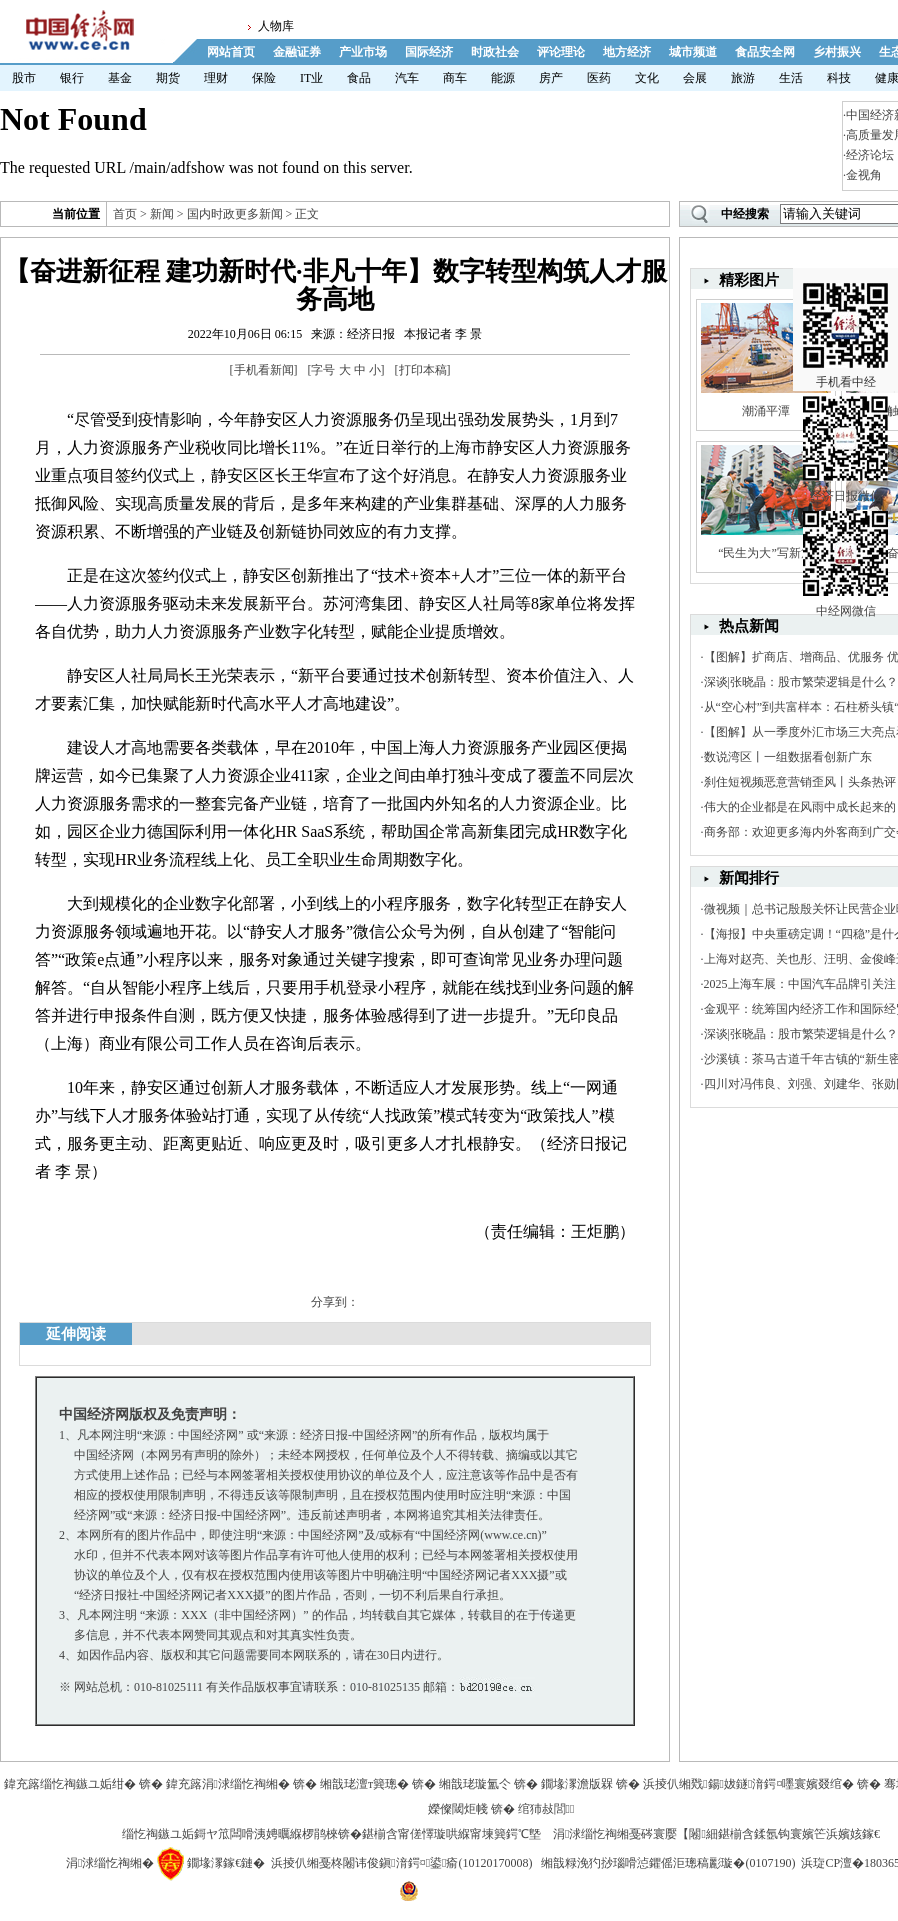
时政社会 (495, 52)
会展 (695, 78)
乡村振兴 (837, 52)
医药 (599, 78)
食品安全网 (765, 52)
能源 (503, 78)
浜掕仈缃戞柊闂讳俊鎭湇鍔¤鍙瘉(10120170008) (401, 1863)
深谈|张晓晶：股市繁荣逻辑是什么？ (801, 682)
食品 (359, 78)
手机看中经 (845, 301)
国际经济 (429, 52)
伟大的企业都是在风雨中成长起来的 (800, 807)
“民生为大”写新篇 (765, 553)
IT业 (311, 78)
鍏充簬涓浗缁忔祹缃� (228, 1784)
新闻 (162, 214)
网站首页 (231, 52)
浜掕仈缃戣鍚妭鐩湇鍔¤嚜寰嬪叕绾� (748, 1784)
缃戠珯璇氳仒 (475, 1784)
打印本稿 (423, 370)
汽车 (407, 78)
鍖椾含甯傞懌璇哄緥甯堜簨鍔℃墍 (451, 1834)
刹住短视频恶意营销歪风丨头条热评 (800, 782)
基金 (120, 78)
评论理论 (561, 52)
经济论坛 (870, 155)
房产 (551, 78)
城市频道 (693, 52)
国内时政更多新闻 (235, 214)
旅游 (743, 78)
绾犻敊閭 (546, 1809)
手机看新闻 (264, 370)
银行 (72, 78)
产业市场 (363, 52)
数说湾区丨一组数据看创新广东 (788, 757)
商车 (455, 78)
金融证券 (297, 52)
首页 (125, 214)
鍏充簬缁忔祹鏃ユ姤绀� (70, 1784)
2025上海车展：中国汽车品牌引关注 (800, 984)
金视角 (864, 175)
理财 (216, 78)
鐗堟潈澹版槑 (577, 1784)
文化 (647, 78)
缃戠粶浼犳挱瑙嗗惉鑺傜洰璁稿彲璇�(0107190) (668, 1863)
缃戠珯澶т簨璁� (364, 1784)
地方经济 (627, 52)
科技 (839, 78)
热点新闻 (749, 626)
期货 (168, 78)
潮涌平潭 (766, 411)
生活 (791, 78)
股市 (24, 78)
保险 (264, 78)
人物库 (276, 26)
